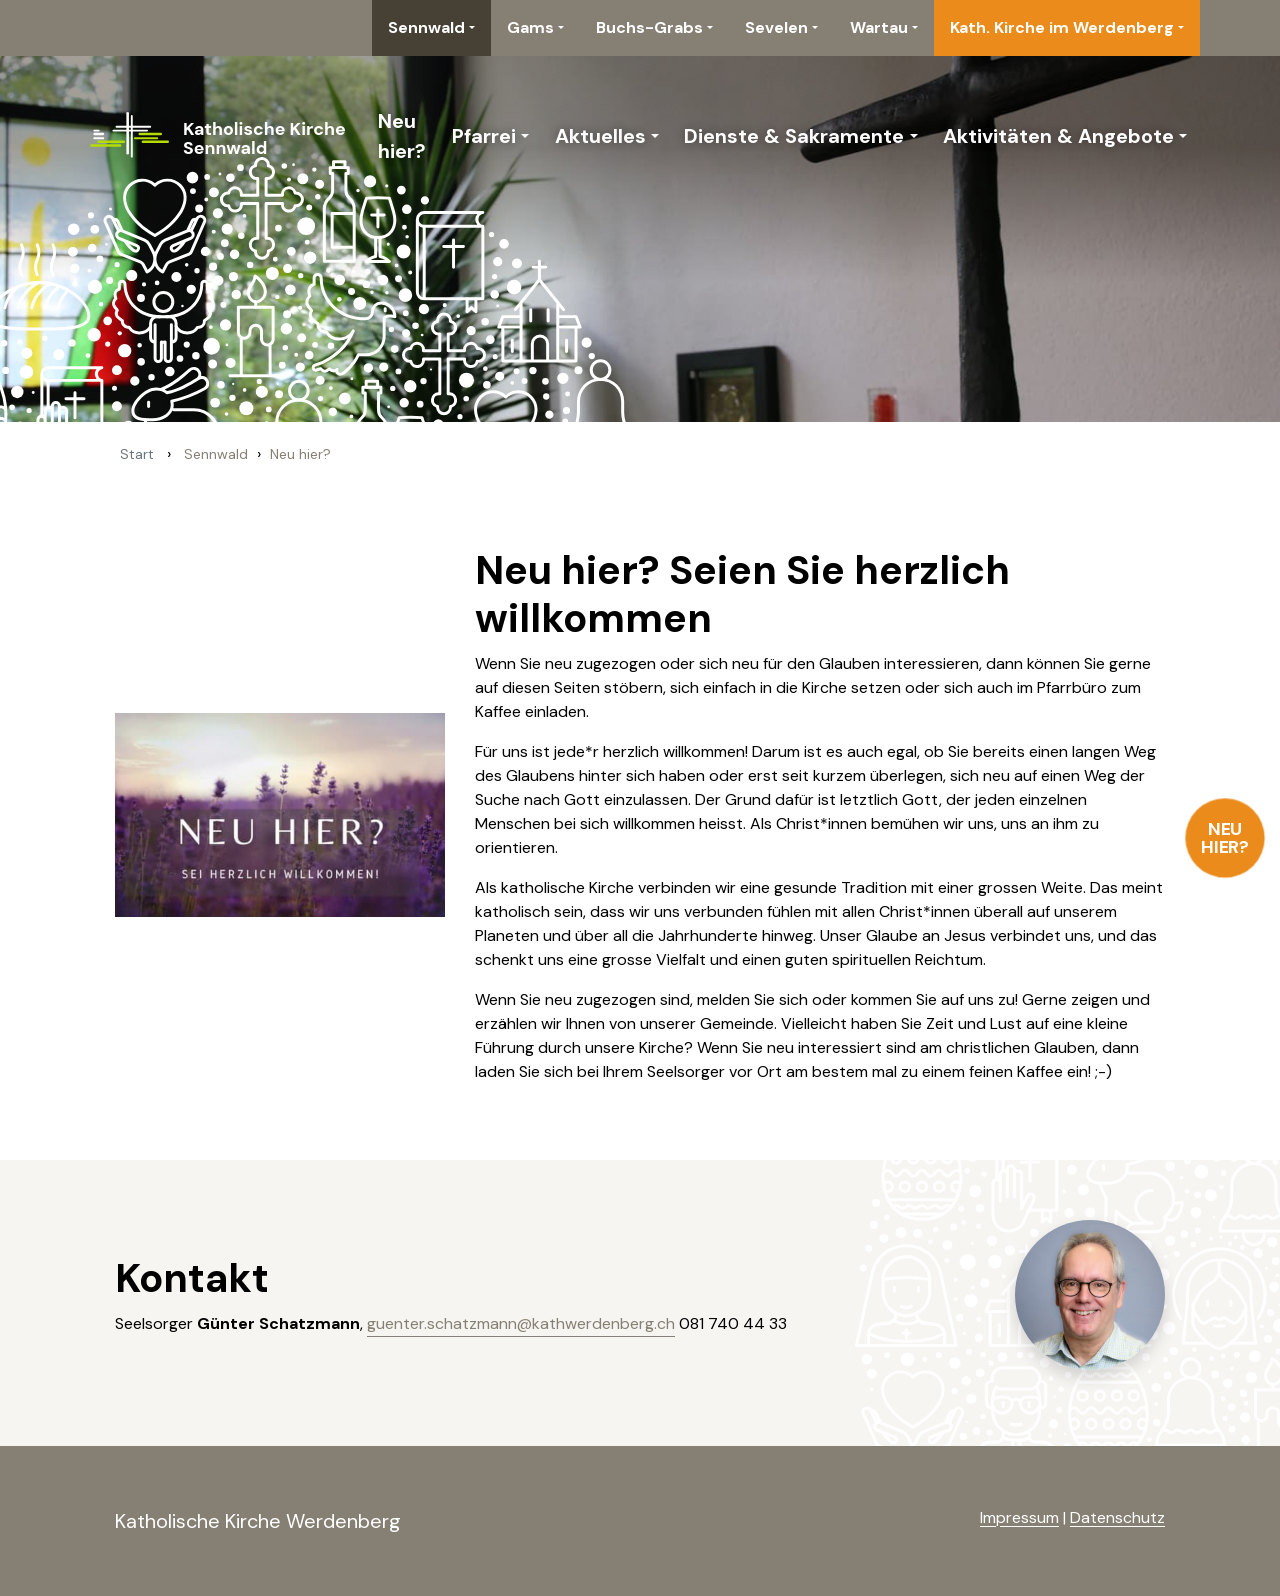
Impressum (1019, 1517)
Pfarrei (484, 136)
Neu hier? (1225, 838)
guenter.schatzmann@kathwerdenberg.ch (521, 1323)
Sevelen (776, 27)
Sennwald (426, 27)
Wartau (879, 27)
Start (137, 454)
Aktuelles (600, 136)
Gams (530, 27)
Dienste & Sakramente (794, 136)
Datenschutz (1117, 1517)
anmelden (947, 1519)
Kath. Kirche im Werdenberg (1062, 27)
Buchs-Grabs (649, 27)
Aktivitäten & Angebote (1058, 136)
